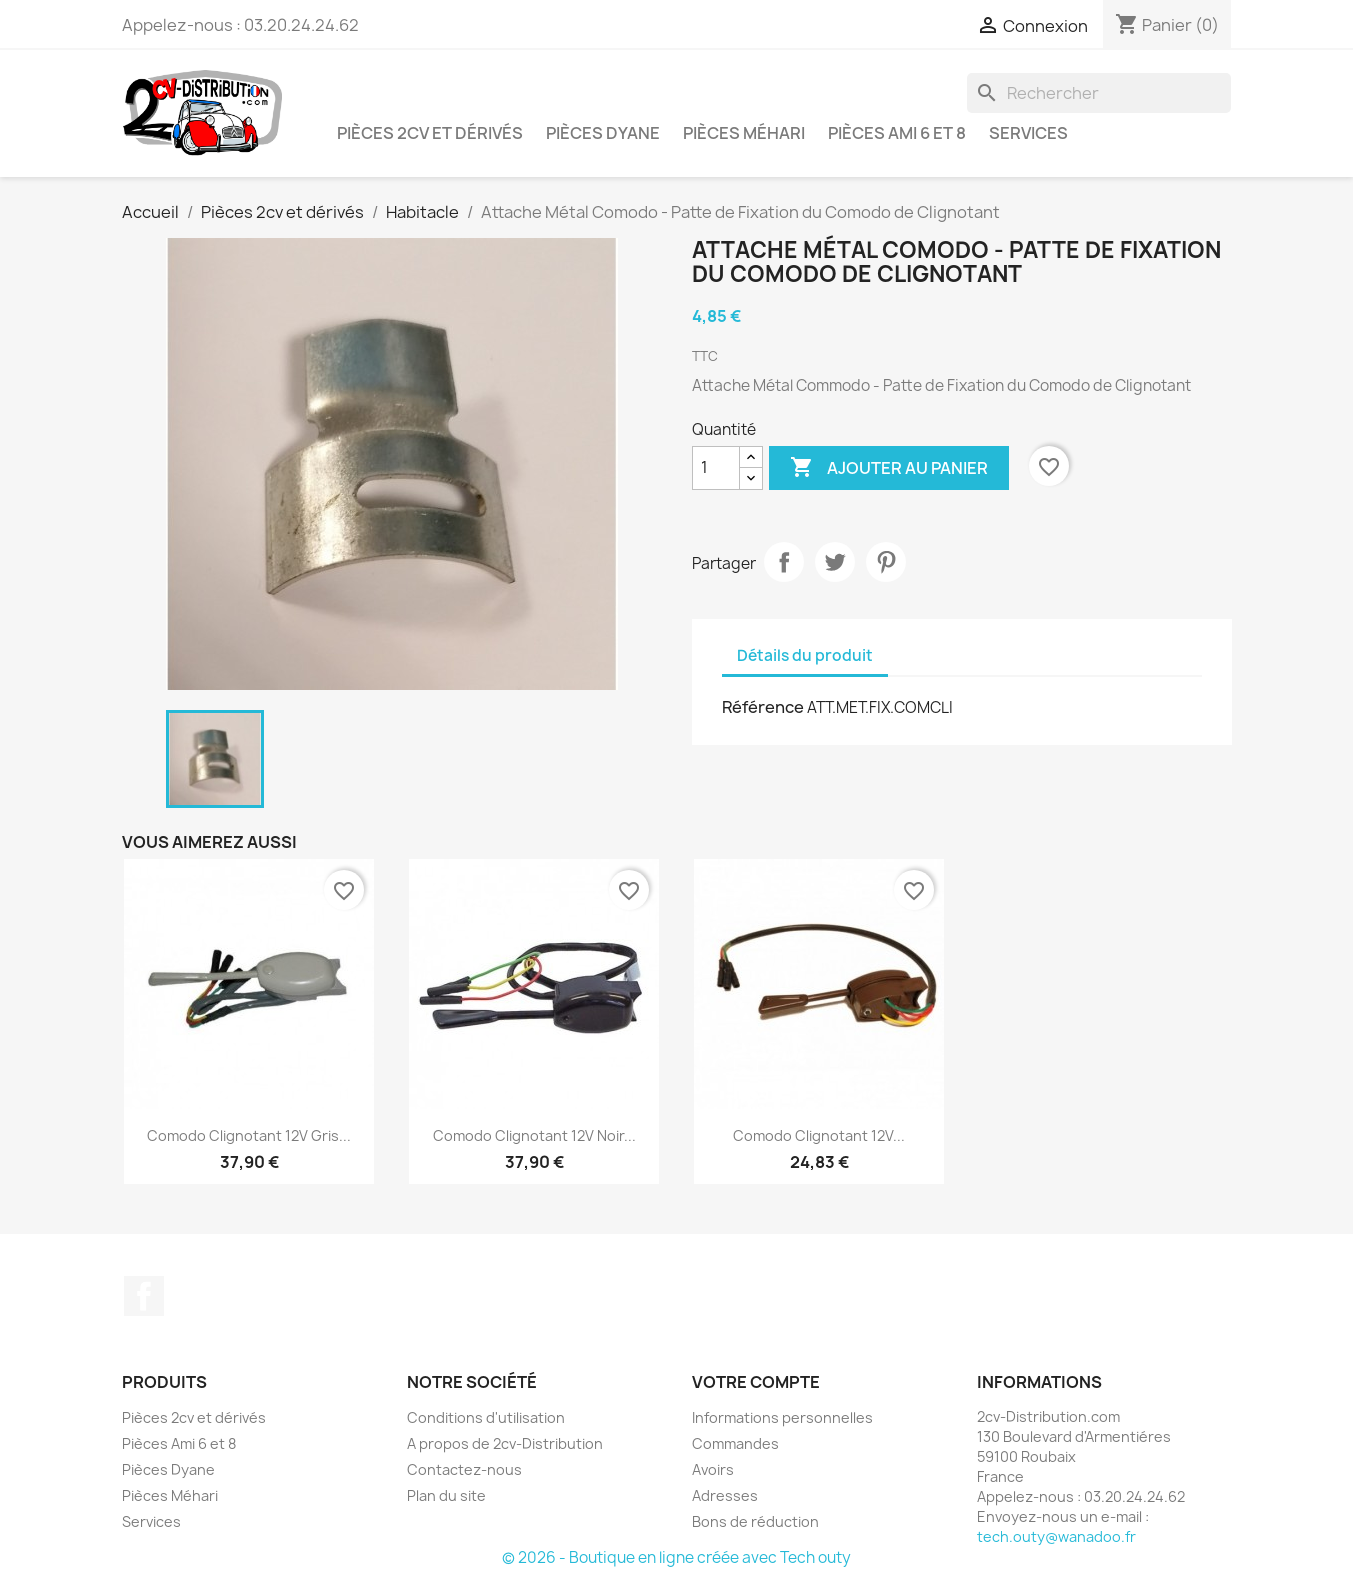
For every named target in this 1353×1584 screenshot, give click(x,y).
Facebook (144, 1296)
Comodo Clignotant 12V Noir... (534, 1135)
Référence (763, 707)
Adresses (725, 1495)
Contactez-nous (464, 1469)
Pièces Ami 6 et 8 (897, 133)
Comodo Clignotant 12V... (819, 1135)
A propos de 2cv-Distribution (505, 1443)
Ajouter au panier (889, 468)
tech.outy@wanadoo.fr (1056, 1536)
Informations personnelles (782, 1417)
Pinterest (886, 562)
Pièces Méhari (744, 133)
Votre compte (756, 1382)
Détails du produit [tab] (805, 655)
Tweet (835, 562)
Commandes (735, 1443)
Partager (784, 562)
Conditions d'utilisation (486, 1417)
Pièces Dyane (603, 133)
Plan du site (446, 1495)
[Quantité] (716, 468)
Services (1028, 133)
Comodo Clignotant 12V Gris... (249, 1135)
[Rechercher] (1099, 93)
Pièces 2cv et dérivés (430, 133)
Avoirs (713, 1469)
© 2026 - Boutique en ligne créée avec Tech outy (676, 1557)
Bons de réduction (755, 1521)
